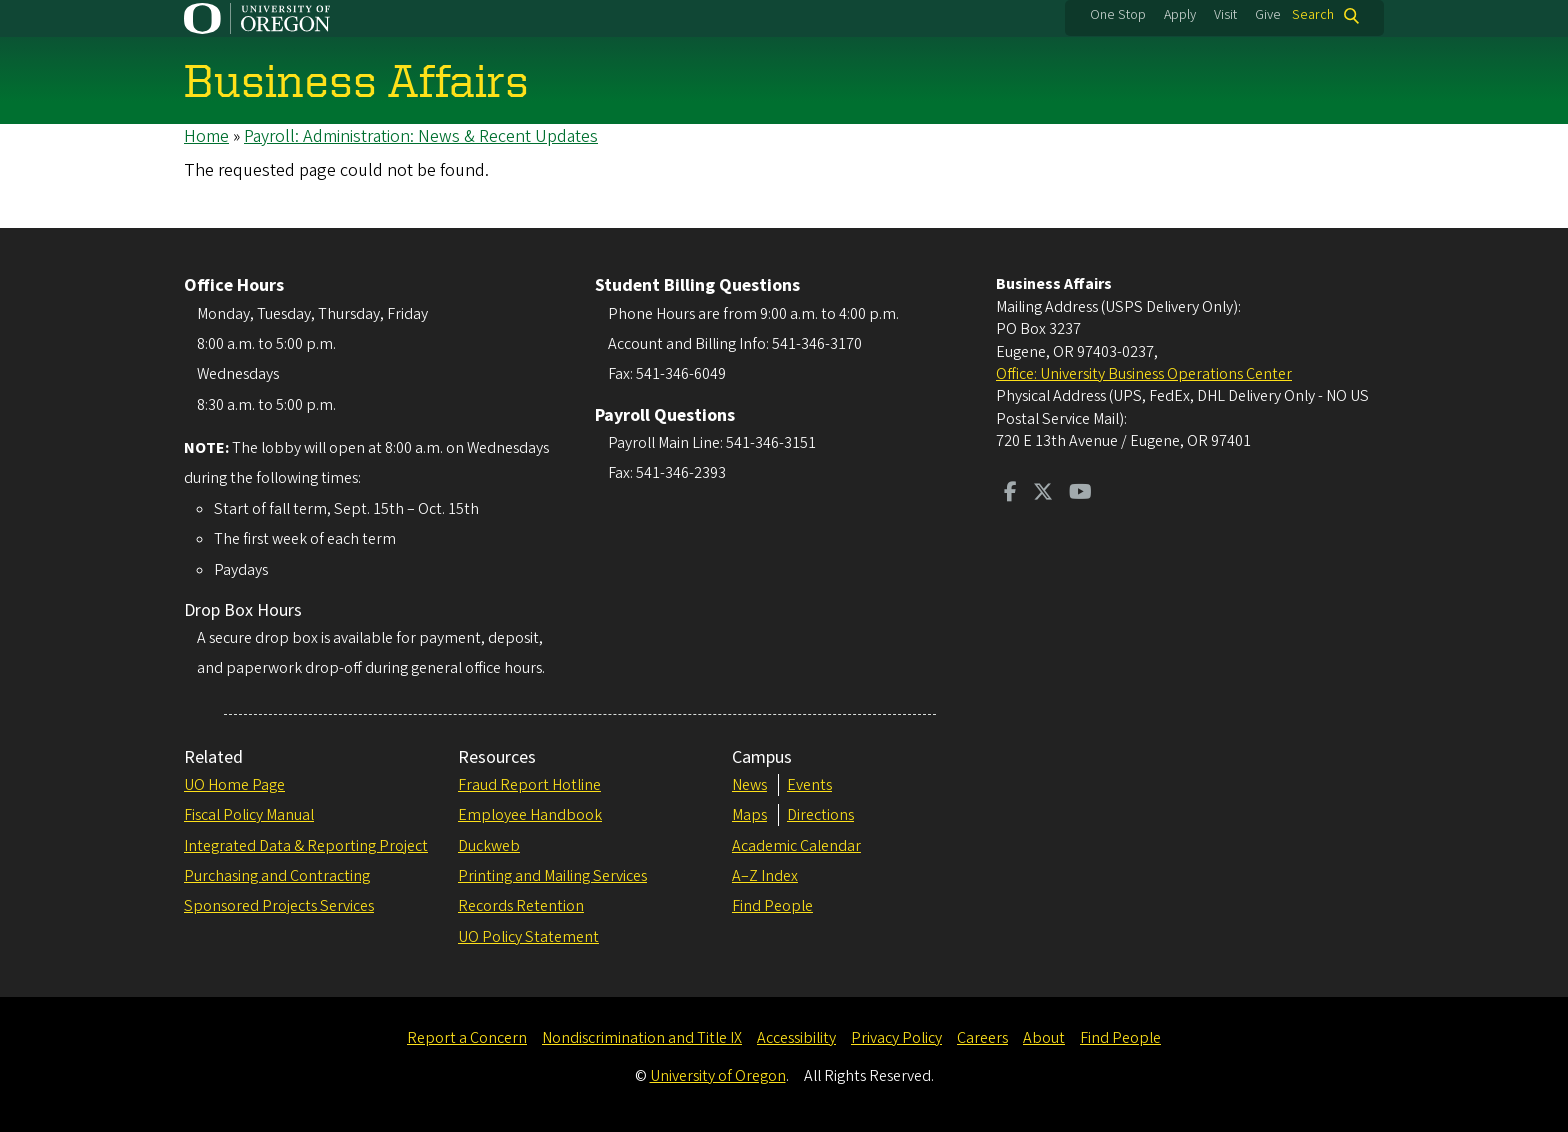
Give (1268, 15)
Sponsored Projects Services (279, 906)
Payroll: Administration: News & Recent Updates (421, 136)
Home (206, 136)
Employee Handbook (530, 815)
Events (809, 785)
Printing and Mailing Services (552, 876)
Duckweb (489, 846)
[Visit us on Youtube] (1080, 494)
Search (1313, 15)
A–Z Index (765, 876)
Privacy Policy (896, 1038)
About (1044, 1038)
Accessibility (796, 1038)
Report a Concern (467, 1038)
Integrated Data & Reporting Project (306, 846)
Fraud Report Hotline (529, 785)
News (749, 785)
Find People (772, 906)
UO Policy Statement (528, 937)
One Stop (1118, 15)
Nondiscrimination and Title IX (642, 1038)
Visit (1225, 15)
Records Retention (521, 906)
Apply (1180, 15)
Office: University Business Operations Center (1144, 374)
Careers (982, 1038)
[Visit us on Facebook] (1010, 494)
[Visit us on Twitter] (1043, 494)
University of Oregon (718, 1076)
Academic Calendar (796, 846)
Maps (749, 815)
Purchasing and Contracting (277, 876)
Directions (820, 815)
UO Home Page (234, 785)
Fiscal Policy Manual (249, 815)
